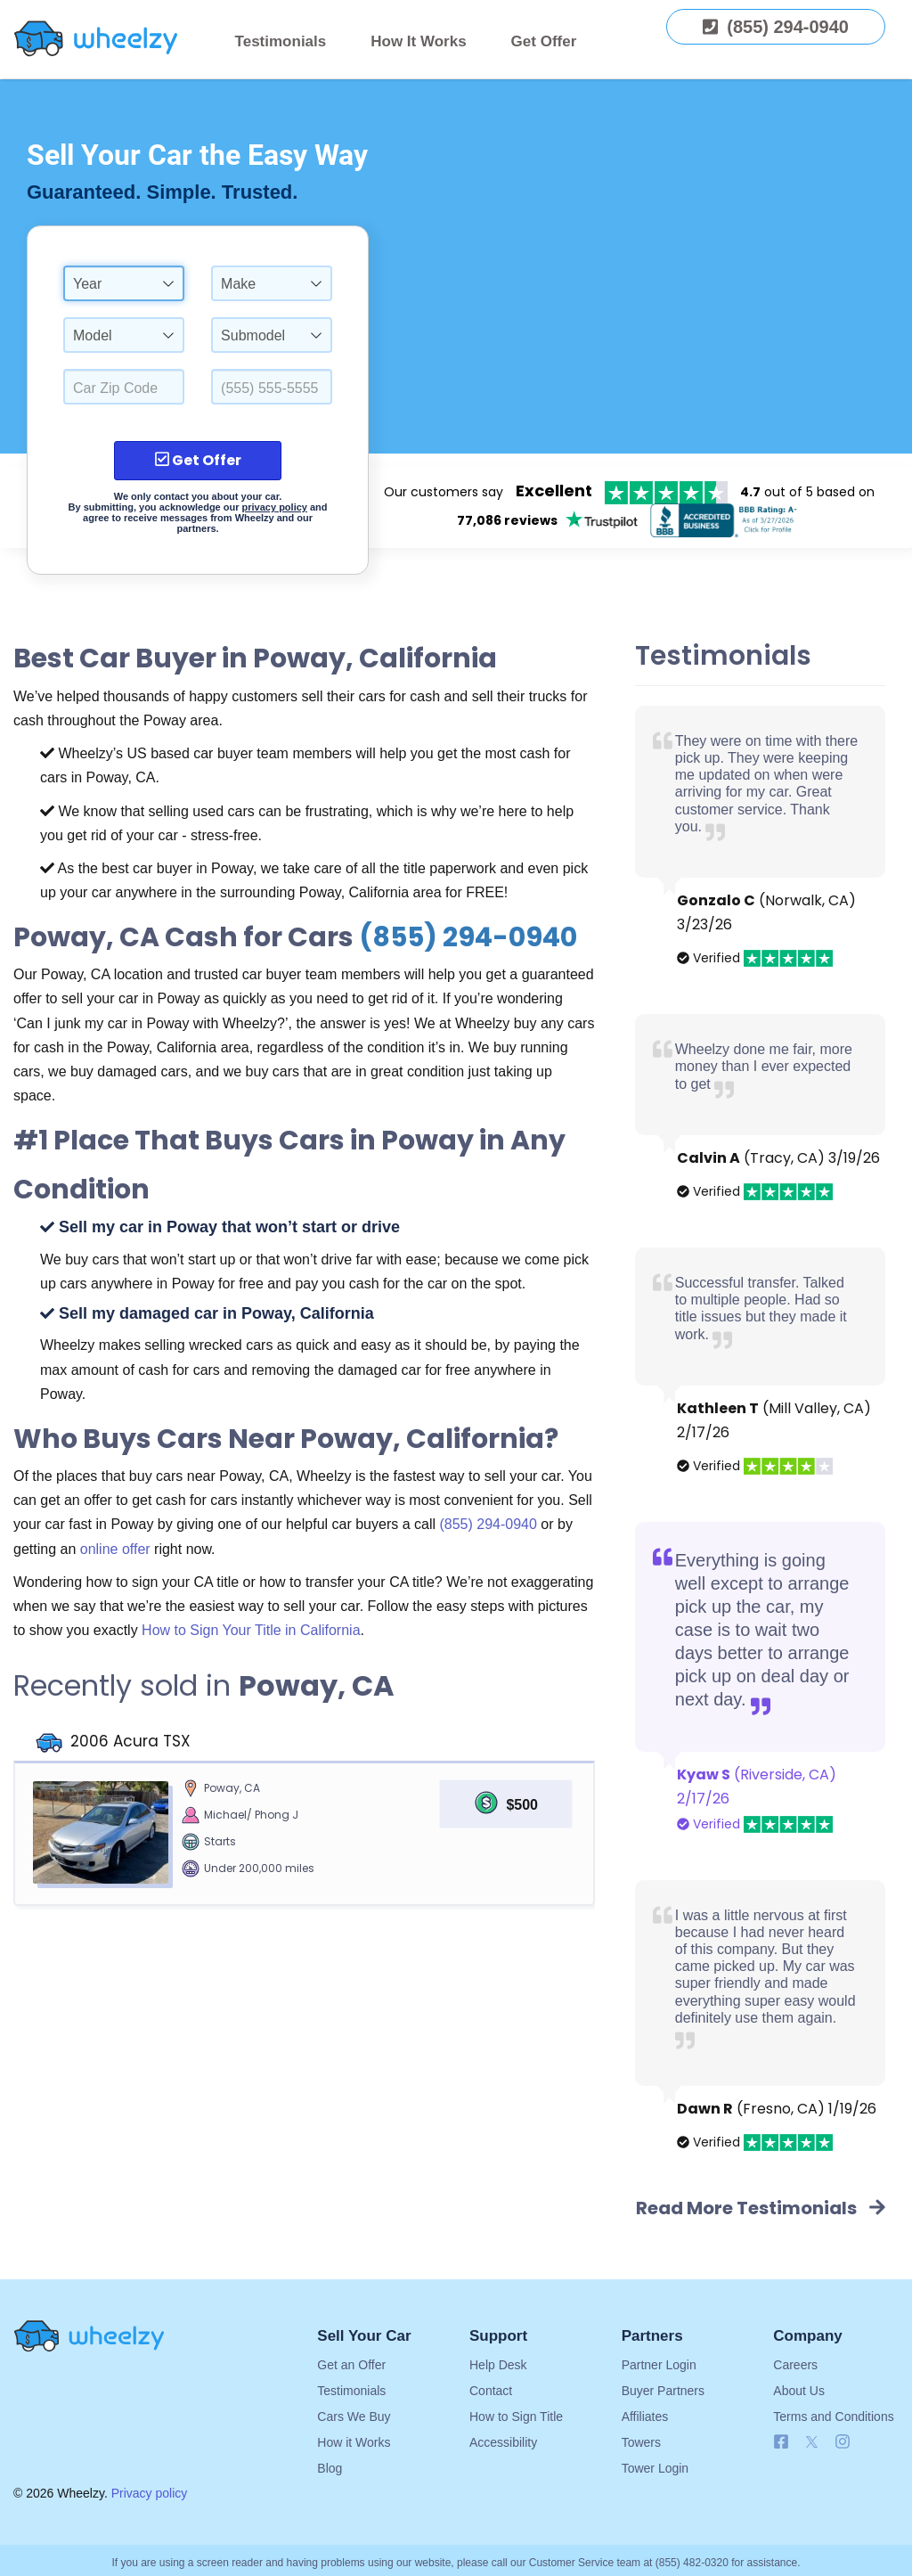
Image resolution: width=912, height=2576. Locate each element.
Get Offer (544, 41)
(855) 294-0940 (468, 937)
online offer (115, 1549)
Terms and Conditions (833, 2416)
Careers (795, 2365)
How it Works (353, 2442)
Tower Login (655, 2468)
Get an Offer (351, 2365)
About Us (799, 2391)
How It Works (418, 41)
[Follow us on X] (816, 2445)
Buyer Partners (663, 2391)
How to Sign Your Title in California (251, 1630)
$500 (522, 1804)
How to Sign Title (516, 2416)
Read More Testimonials (760, 2208)
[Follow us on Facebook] (781, 2445)
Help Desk (498, 2365)
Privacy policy (149, 2493)
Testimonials (281, 41)
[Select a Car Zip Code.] (123, 387)
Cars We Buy (353, 2416)
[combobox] (123, 283)
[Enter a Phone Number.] (271, 387)
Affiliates (645, 2416)
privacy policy (274, 507)
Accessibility (503, 2442)
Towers (641, 2442)
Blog (329, 2468)
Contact (490, 2391)
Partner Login (659, 2365)
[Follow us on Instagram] (843, 2445)
